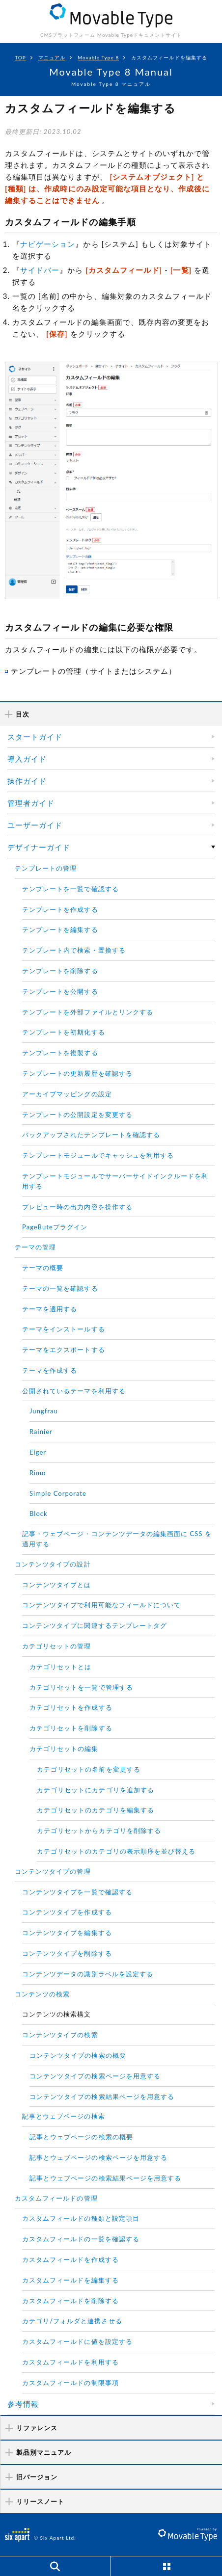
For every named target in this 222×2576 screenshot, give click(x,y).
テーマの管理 (35, 1247)
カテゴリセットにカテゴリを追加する (95, 1790)
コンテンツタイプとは (56, 1585)
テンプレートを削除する (60, 971)
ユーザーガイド (34, 825)
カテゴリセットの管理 (56, 1646)
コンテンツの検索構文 (56, 2014)
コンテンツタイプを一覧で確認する (77, 1892)
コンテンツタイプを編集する (67, 1933)
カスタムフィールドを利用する (70, 2362)
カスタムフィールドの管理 (56, 2198)
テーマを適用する (49, 1309)
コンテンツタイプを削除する (67, 1953)
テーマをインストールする (63, 1329)
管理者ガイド (31, 802)
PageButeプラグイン (54, 1227)
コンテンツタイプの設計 (53, 1564)
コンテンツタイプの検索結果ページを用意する (101, 2096)
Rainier (41, 1431)
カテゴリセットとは (60, 1667)
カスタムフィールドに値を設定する (77, 2341)
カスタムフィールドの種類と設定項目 (80, 2218)
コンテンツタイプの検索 (60, 2035)
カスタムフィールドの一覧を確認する (80, 2239)
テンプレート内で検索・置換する (74, 950)
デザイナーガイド (38, 847)
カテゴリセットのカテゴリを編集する (95, 1810)
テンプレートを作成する (60, 909)
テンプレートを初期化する (63, 1032)
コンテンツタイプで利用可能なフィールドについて (101, 1605)
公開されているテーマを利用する (74, 1391)
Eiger (37, 1452)
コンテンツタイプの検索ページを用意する (95, 2076)
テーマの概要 (42, 1268)
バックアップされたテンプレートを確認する (91, 1135)
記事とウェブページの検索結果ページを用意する (105, 2178)
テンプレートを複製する (60, 1053)
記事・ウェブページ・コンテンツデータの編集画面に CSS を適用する (117, 1539)
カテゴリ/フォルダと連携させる (72, 2321)
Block (38, 1513)
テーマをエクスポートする (63, 1350)
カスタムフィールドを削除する (70, 2301)
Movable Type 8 (98, 57)
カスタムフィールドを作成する (70, 2259)
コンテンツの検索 (42, 1994)
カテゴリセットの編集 (64, 1749)
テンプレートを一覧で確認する (70, 889)
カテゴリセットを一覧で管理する (81, 1687)
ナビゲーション (47, 243)
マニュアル (51, 57)
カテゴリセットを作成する (70, 1707)
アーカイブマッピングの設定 (67, 1094)
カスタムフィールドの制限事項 (70, 2383)
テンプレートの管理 (46, 868)
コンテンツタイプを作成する (67, 1912)
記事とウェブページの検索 (63, 2116)
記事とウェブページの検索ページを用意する (98, 2157)
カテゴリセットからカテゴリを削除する (99, 1830)
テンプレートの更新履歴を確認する (77, 1073)
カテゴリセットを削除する (70, 1728)
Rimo (37, 1473)
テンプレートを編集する (60, 929)
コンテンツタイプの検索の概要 (77, 2055)
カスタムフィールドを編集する (70, 2280)
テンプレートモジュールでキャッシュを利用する (98, 1155)
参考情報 (23, 2403)
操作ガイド (27, 780)
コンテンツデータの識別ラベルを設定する (87, 1974)
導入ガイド (27, 758)
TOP (20, 57)
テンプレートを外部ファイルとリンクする (87, 1012)
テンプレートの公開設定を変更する (77, 1114)
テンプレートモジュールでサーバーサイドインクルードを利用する (115, 1181)
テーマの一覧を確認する (60, 1288)
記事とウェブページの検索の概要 (81, 2137)
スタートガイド (34, 736)
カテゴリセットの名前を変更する (88, 1769)
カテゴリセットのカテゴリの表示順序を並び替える (116, 1851)
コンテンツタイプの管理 (53, 1871)
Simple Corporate (57, 1493)
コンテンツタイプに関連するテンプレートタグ (94, 1625)
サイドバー (39, 270)
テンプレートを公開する (60, 991)
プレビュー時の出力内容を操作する (77, 1207)
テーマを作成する (49, 1370)
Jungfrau (43, 1411)
